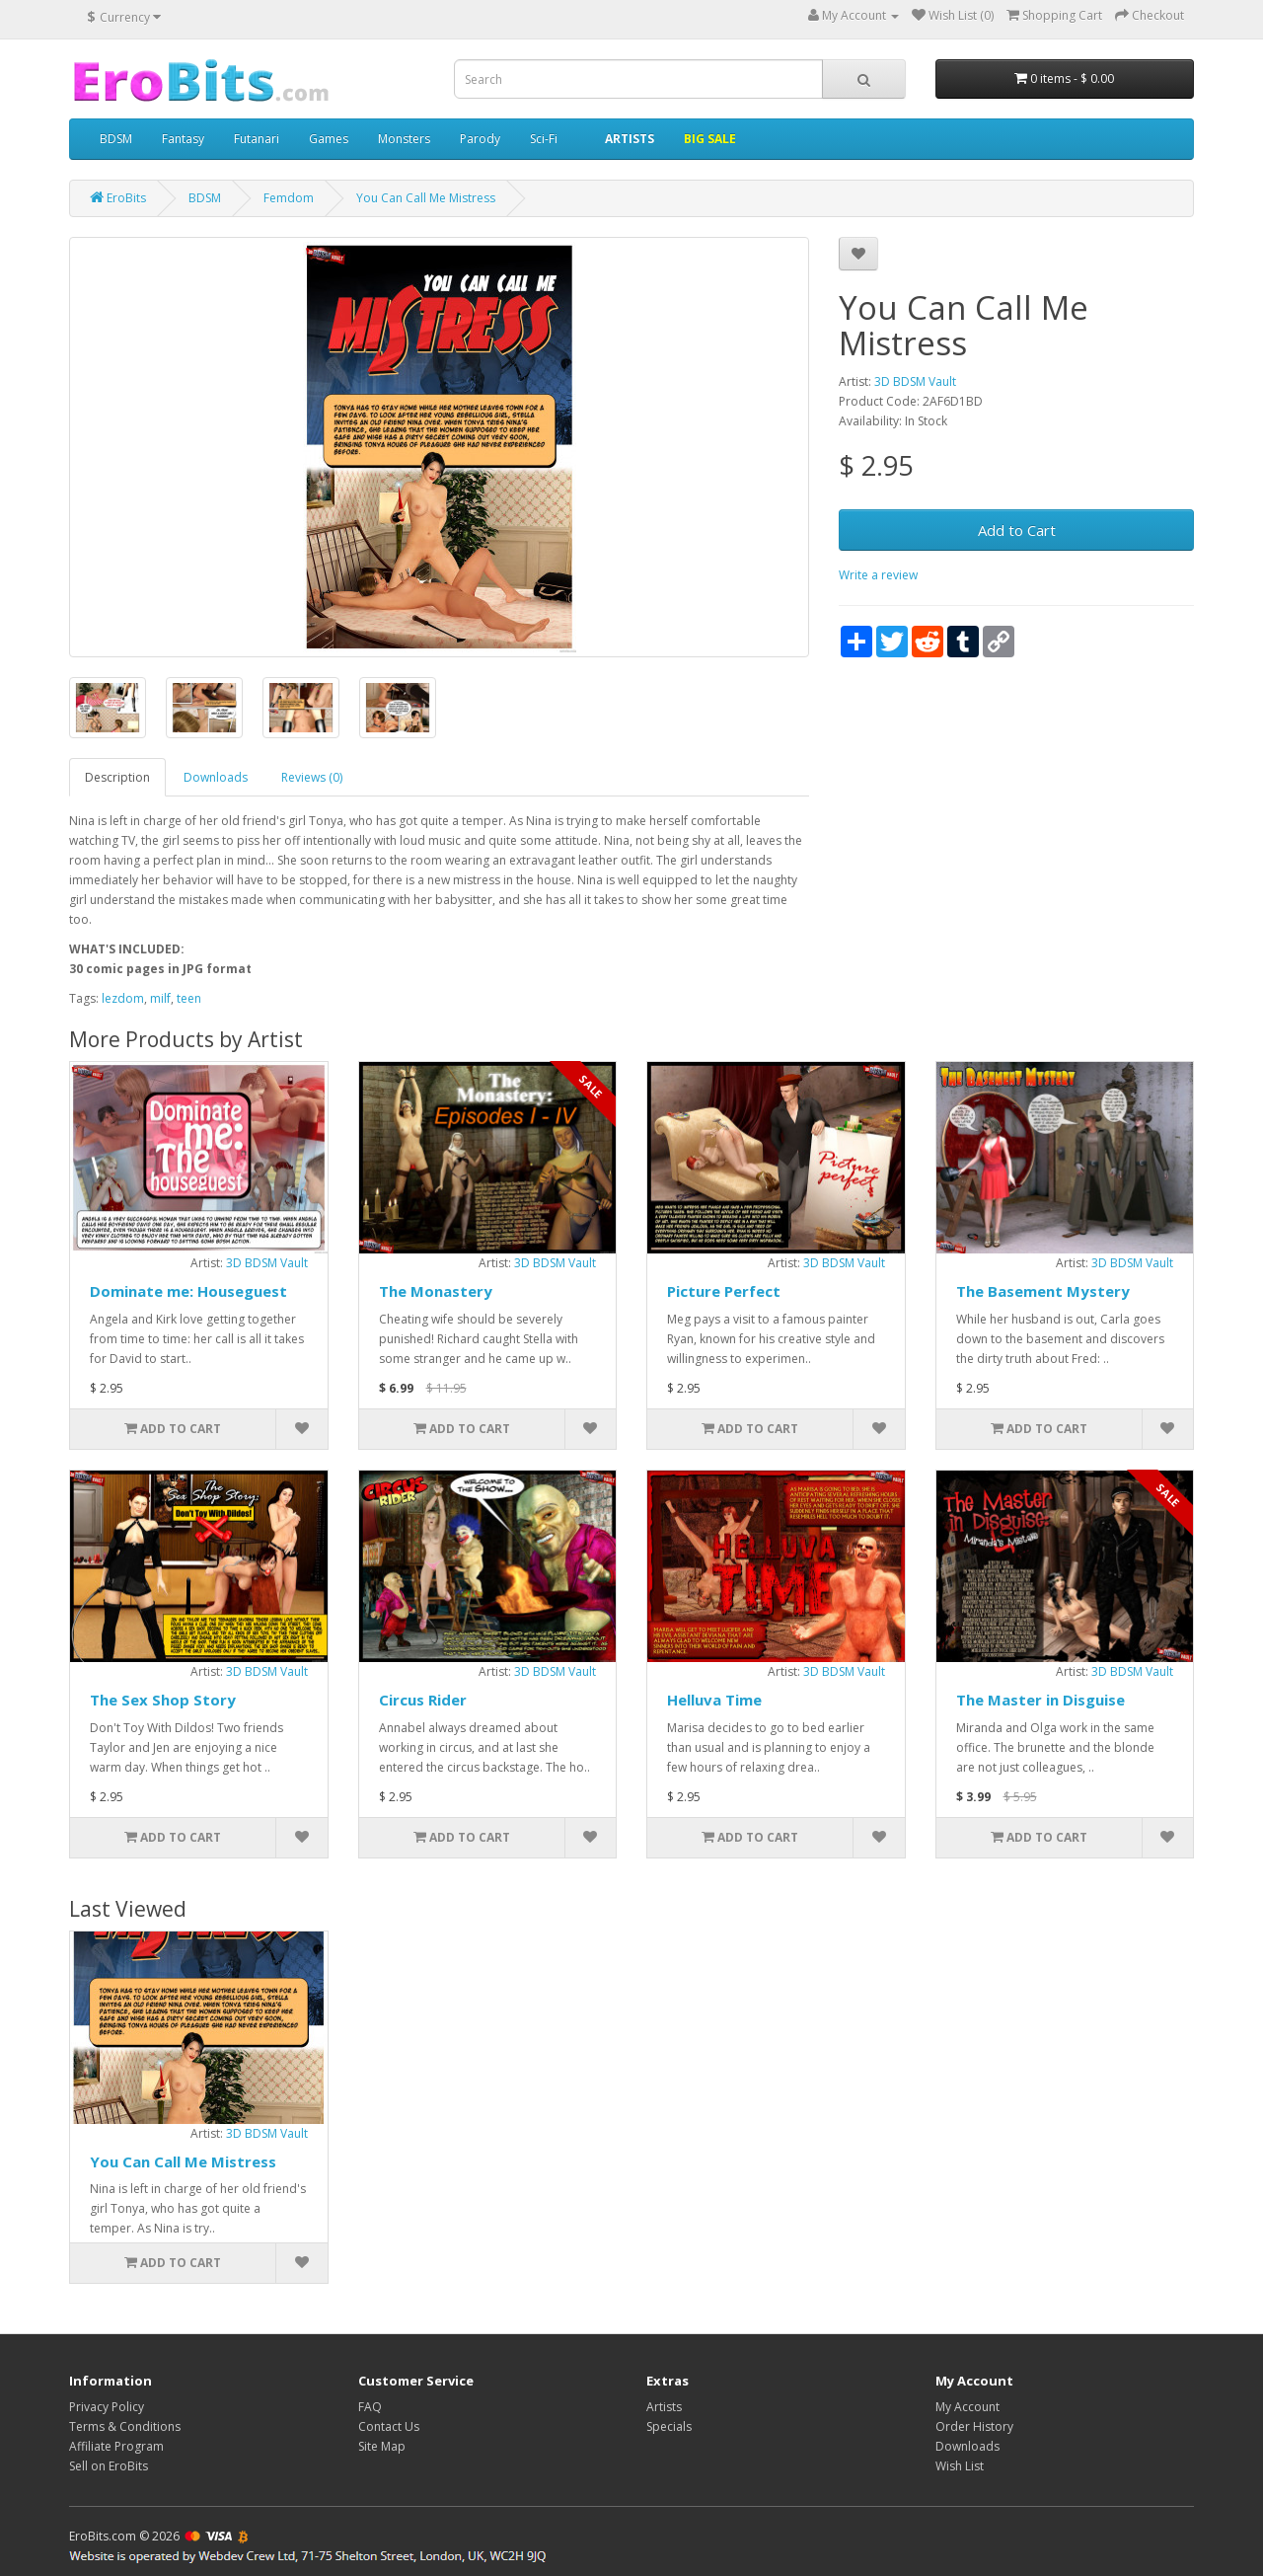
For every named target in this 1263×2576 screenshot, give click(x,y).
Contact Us (388, 2426)
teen (189, 998)
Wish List (959, 2466)
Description (117, 777)
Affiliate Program (116, 2446)
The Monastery (435, 1291)
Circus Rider (423, 1699)
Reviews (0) (311, 777)
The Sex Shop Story (163, 1699)
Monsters (404, 138)
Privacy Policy (106, 2406)
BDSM (116, 138)
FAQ (370, 2406)
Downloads (216, 777)
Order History (974, 2426)
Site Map (382, 2446)
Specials (669, 2426)
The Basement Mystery (1043, 1291)
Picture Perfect (723, 1291)
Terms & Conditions (125, 2426)
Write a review (878, 575)
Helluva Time (714, 1699)
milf (160, 998)
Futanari (256, 138)
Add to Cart (1017, 530)
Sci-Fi (543, 138)
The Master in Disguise (1040, 1699)
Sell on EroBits (108, 2466)
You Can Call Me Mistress (183, 2161)
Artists (664, 2406)
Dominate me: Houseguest (188, 1291)
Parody (480, 138)
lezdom (123, 998)
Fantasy (183, 138)
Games (328, 138)
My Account (967, 2406)
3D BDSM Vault (915, 381)
